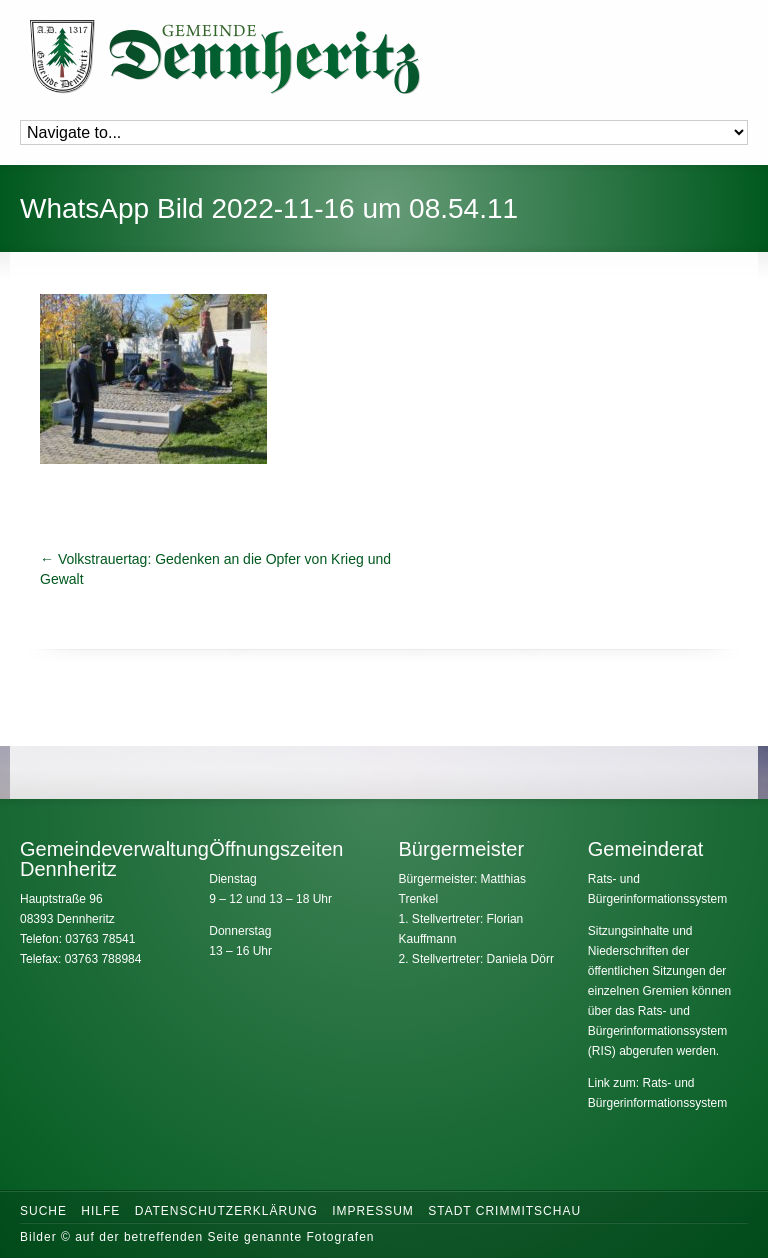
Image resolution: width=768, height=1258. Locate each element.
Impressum (373, 1211)
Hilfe (100, 1211)
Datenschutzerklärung (226, 1211)
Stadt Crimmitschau (504, 1211)
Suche (43, 1211)
